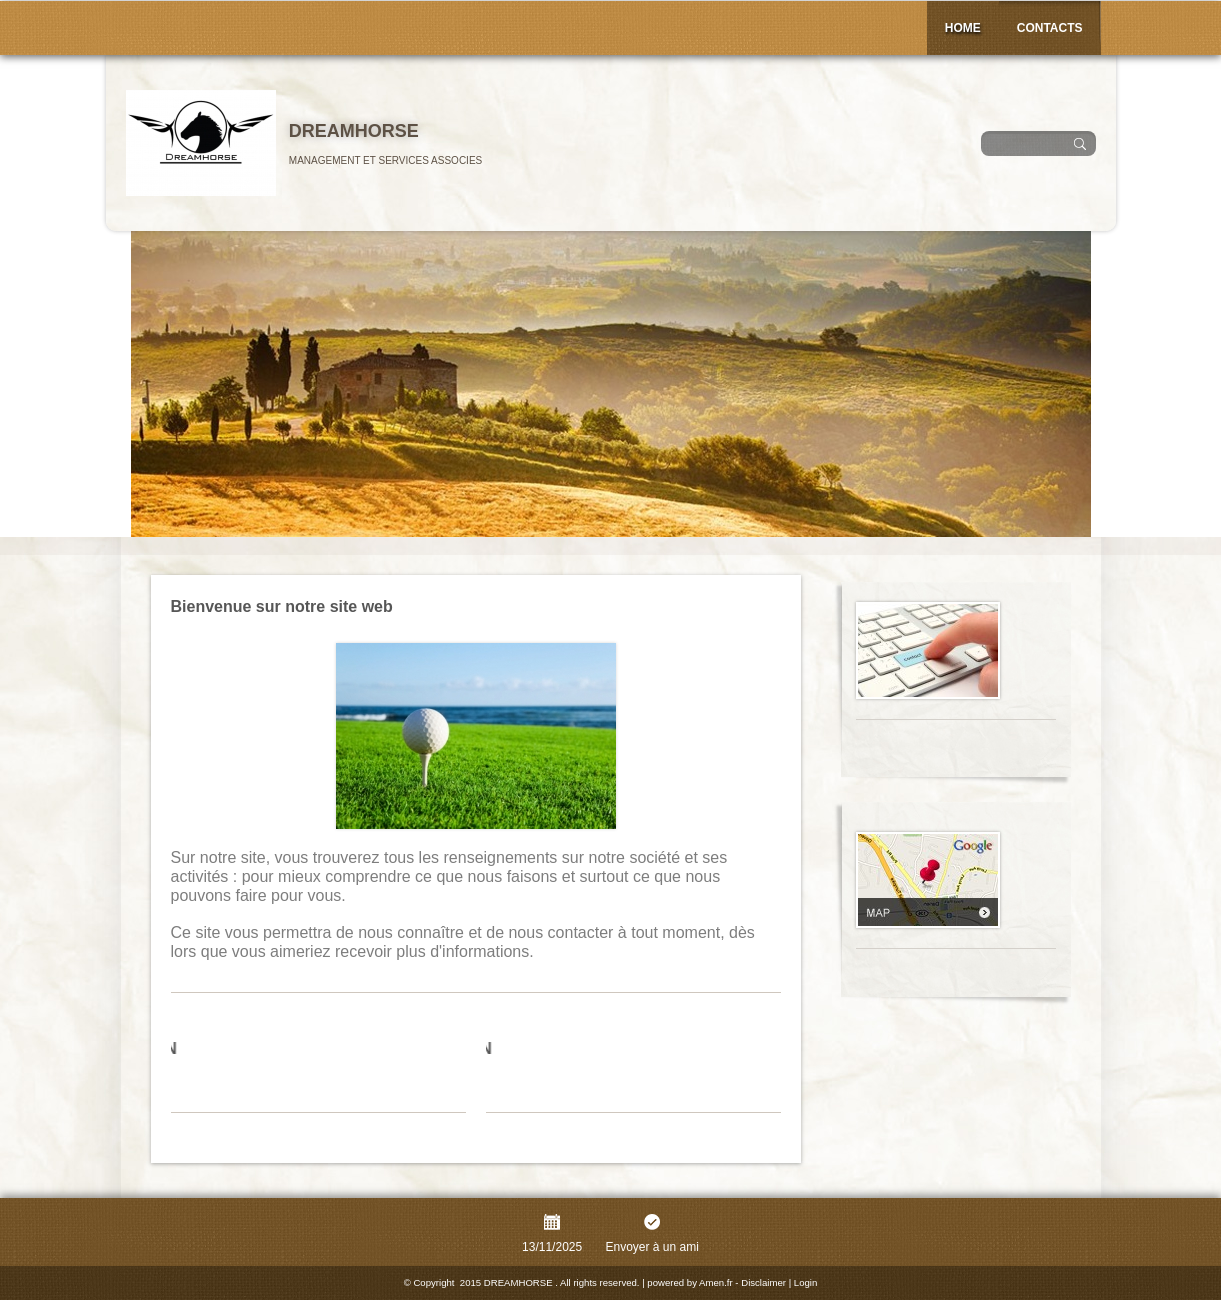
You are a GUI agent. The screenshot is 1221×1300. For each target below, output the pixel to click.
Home (963, 28)
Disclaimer (763, 1282)
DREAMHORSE (354, 131)
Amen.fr (716, 1282)
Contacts (1050, 28)
